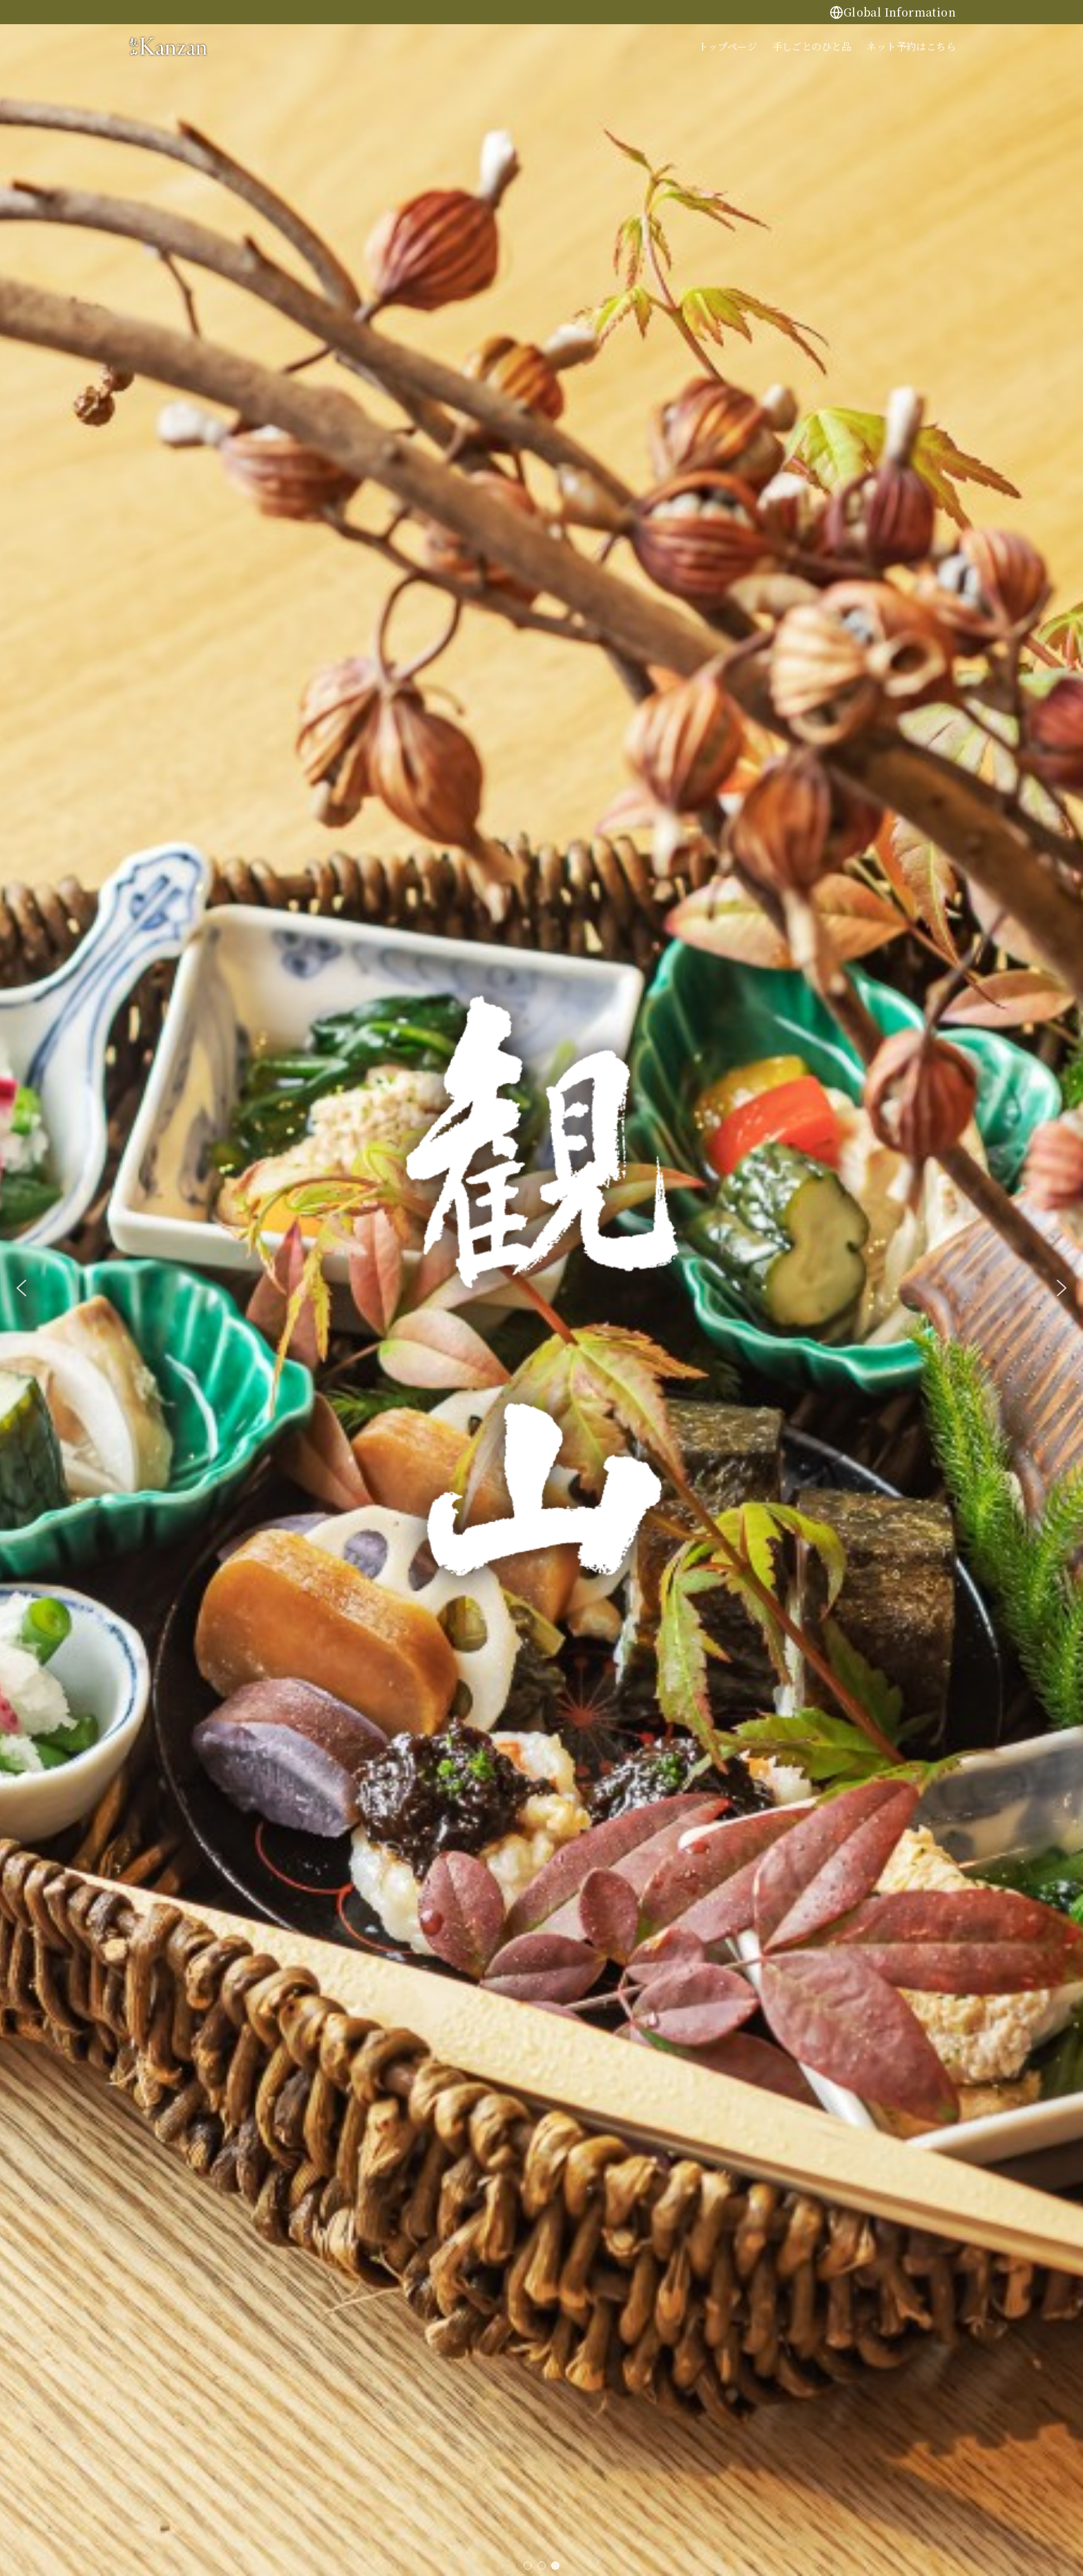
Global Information (893, 12)
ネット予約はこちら (911, 46)
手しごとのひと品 (812, 46)
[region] (541, 1288)
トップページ (727, 46)
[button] (21, 1288)
